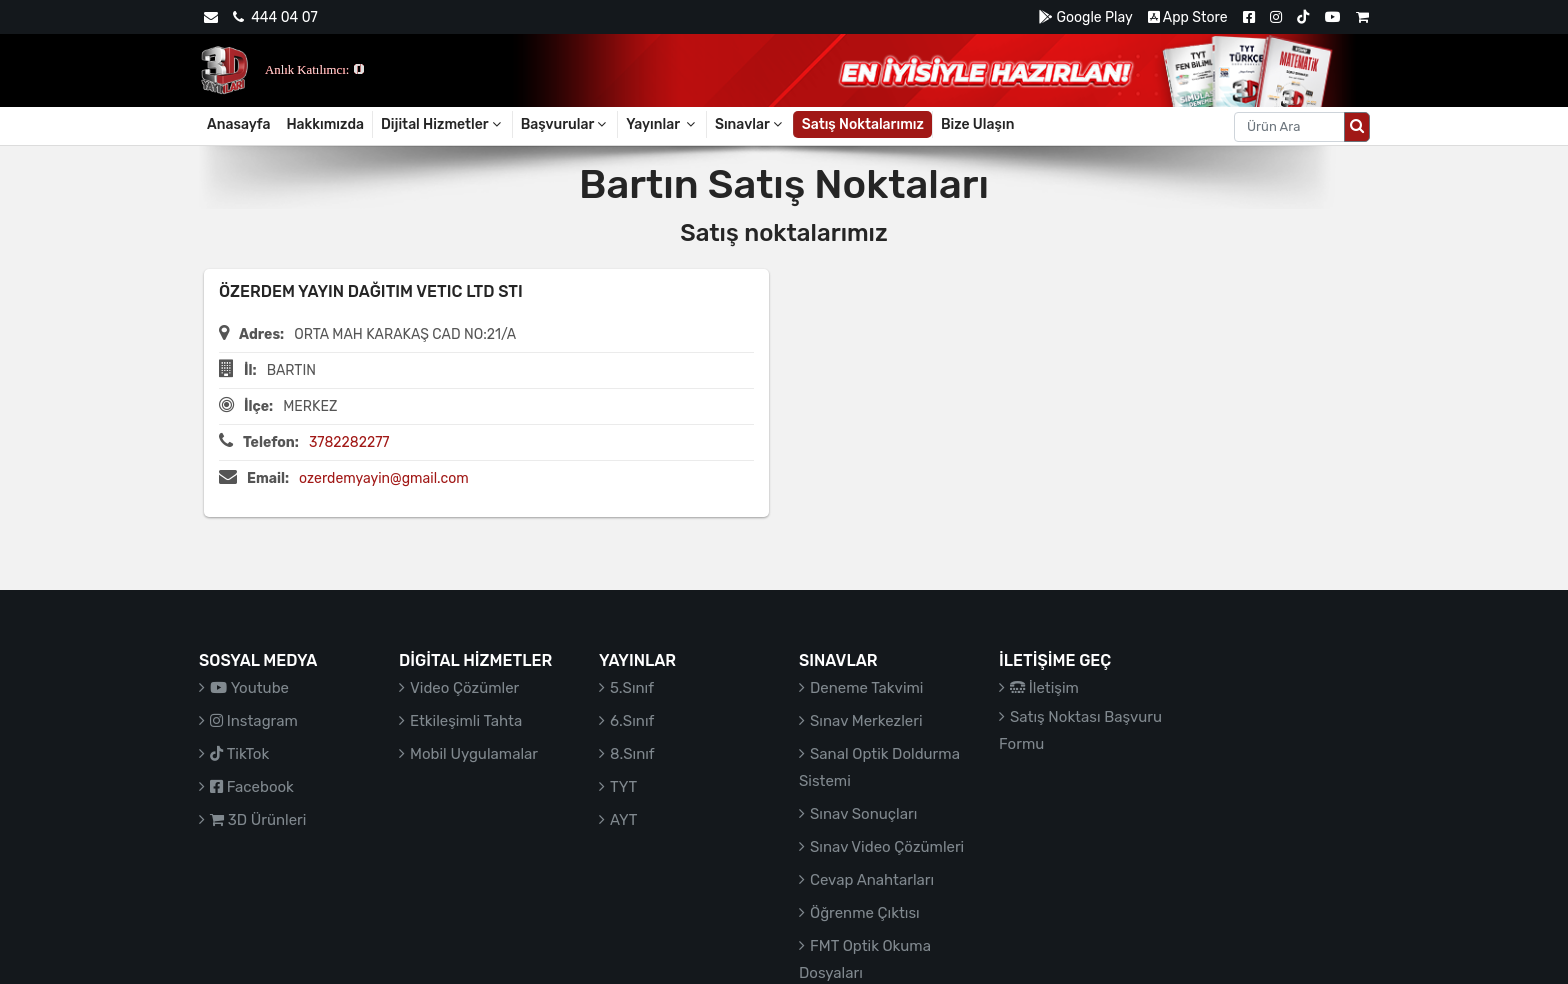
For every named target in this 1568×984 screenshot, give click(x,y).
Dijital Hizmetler (442, 124)
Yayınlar (662, 124)
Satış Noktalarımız (863, 124)
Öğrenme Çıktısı (865, 913)
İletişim (1044, 688)
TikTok (239, 754)
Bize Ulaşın (978, 124)
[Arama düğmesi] (1357, 127)
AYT (623, 820)
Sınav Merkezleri (866, 721)
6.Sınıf (632, 721)
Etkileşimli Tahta (466, 721)
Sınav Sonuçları (863, 814)
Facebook (252, 787)
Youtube (249, 688)
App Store (1188, 17)
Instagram (254, 721)
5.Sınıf (632, 688)
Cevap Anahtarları (872, 880)
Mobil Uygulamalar (474, 754)
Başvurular (565, 124)
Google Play (1085, 17)
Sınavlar (750, 124)
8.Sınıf (632, 754)
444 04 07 (275, 17)
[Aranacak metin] (1289, 127)
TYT (623, 787)
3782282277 (349, 442)
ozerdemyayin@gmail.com (384, 478)
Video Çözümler (464, 688)
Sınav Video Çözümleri (887, 847)
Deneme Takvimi (867, 688)
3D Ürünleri (258, 820)
